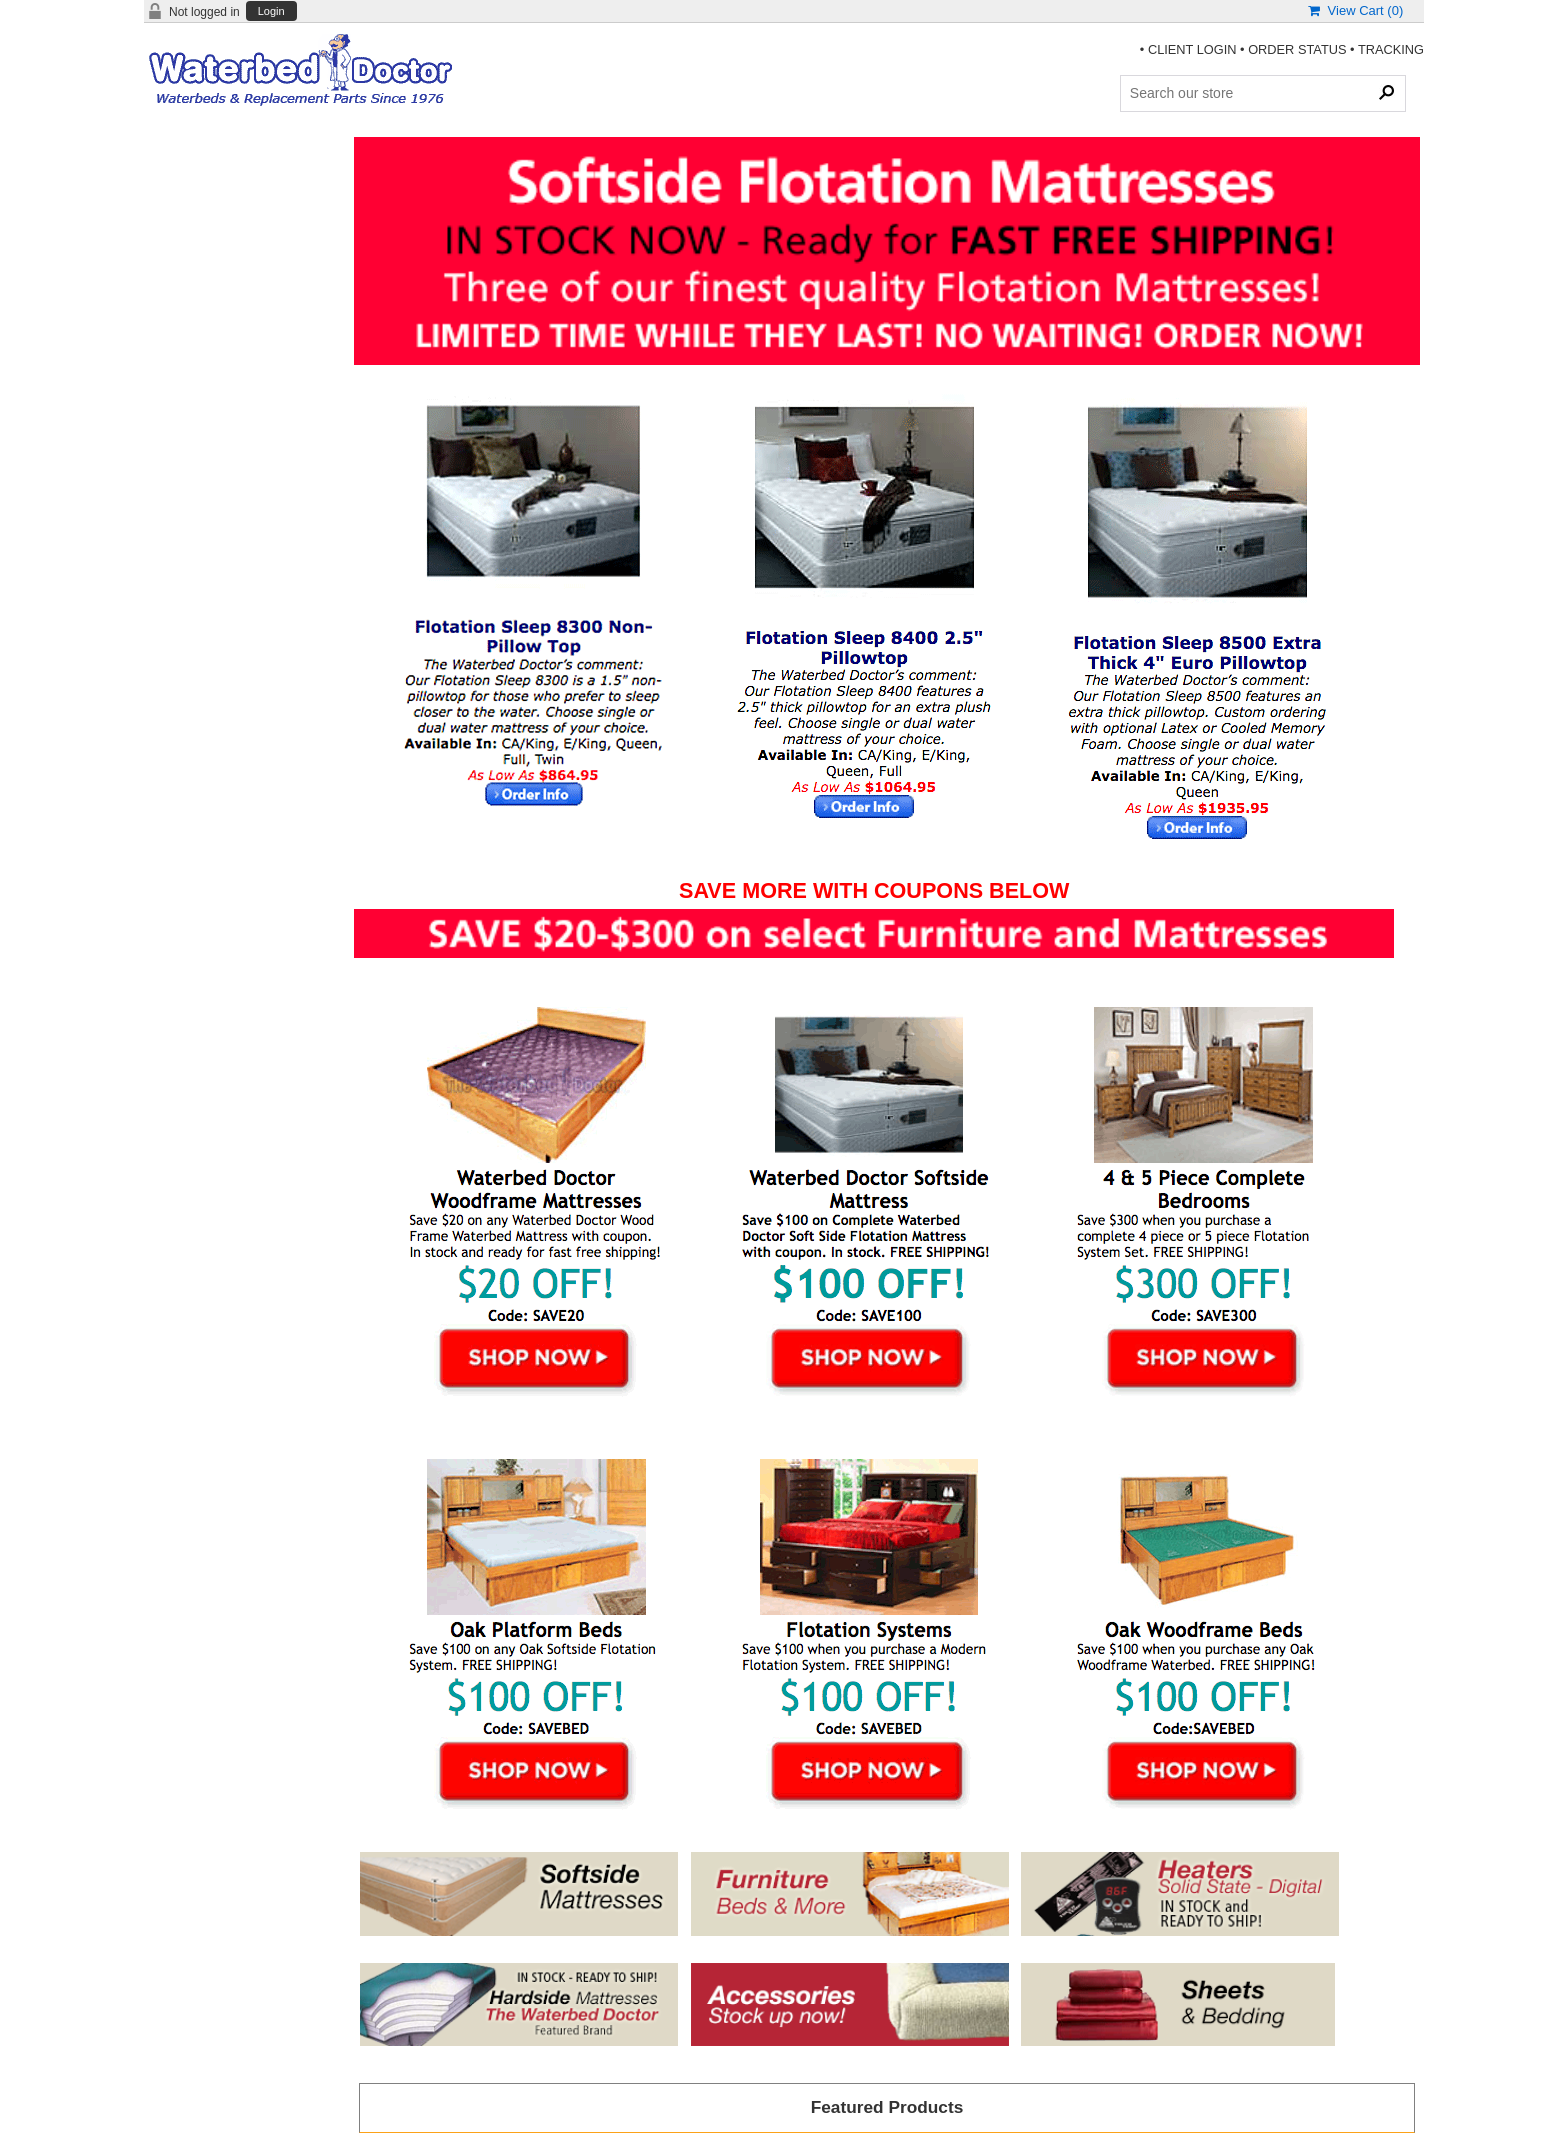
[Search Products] (1263, 93)
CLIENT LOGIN (1192, 49)
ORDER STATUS (1297, 49)
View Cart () (1355, 10)
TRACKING (1391, 49)
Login (271, 11)
